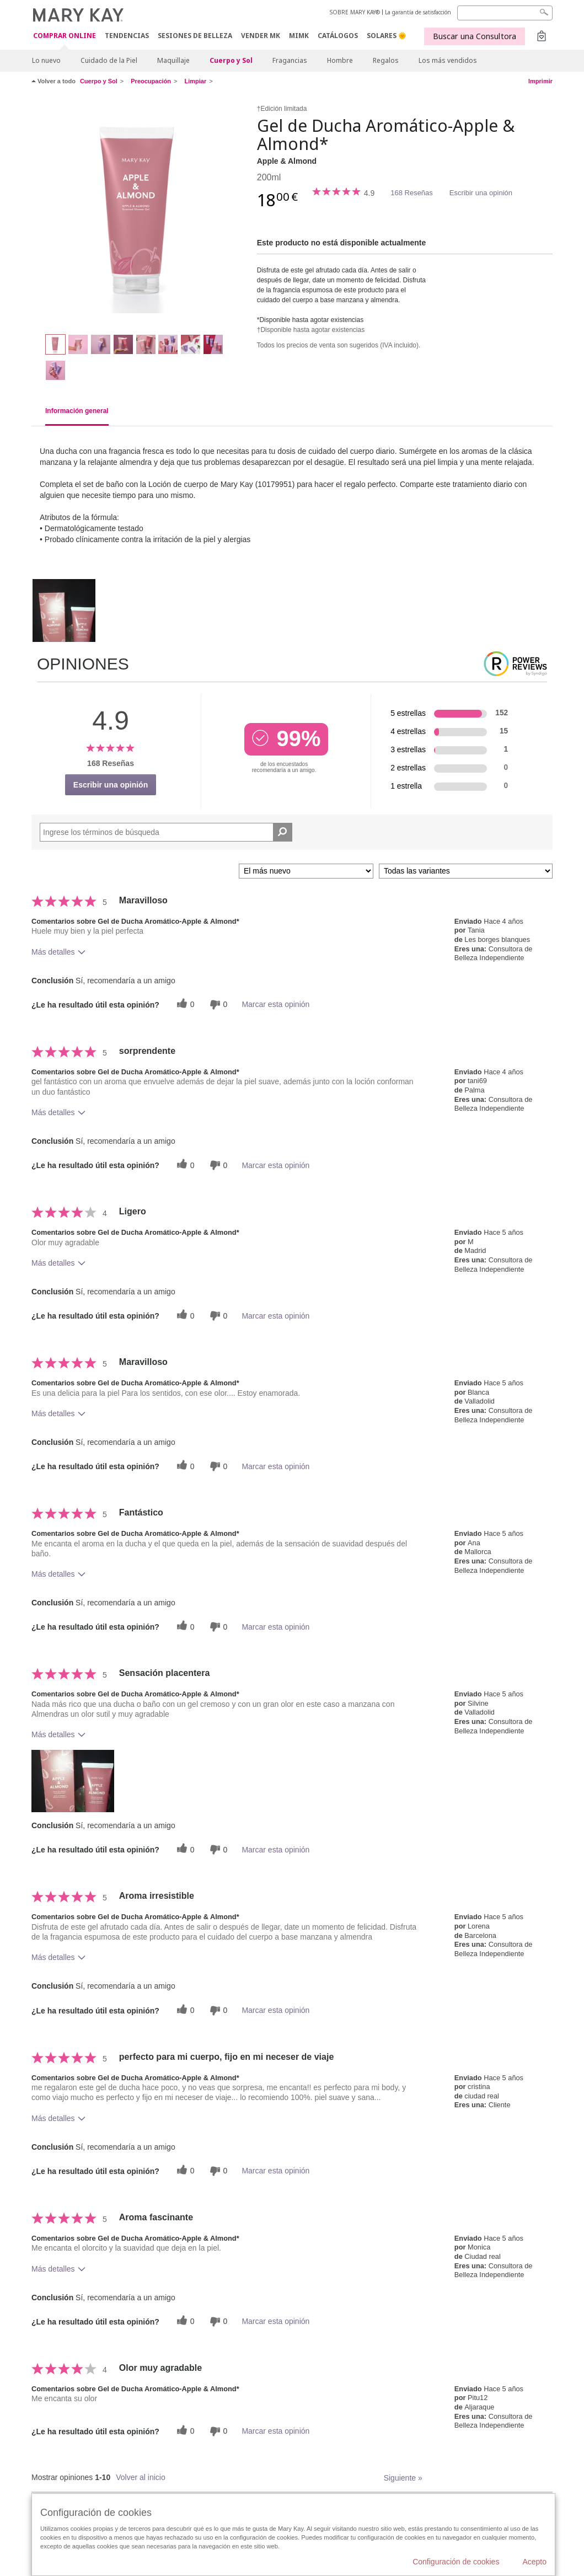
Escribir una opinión (480, 193)
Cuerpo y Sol (231, 60)
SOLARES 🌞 (386, 35)
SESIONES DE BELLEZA (195, 35)
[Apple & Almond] (140, 213)
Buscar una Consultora (474, 36)
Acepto (534, 2561)
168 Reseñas (411, 193)
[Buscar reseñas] (282, 832)
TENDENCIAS (127, 35)
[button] (72, 1781)
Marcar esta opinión (275, 1004)
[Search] (505, 13)
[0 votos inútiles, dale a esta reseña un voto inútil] (217, 1004)
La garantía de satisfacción (418, 12)
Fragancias (289, 60)
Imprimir (540, 81)
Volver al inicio (140, 2477)
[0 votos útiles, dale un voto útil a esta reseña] (184, 1004)
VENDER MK (260, 35)
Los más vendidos (448, 60)
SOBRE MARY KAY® (355, 12)
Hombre (340, 60)
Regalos (386, 60)
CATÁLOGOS (338, 35)
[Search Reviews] (166, 832)
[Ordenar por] (306, 871)
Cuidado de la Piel (109, 60)
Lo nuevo (46, 60)
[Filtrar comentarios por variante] (466, 871)
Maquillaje (173, 60)
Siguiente (403, 2477)
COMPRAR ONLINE (64, 36)
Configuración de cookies (455, 2561)
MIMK (299, 35)
